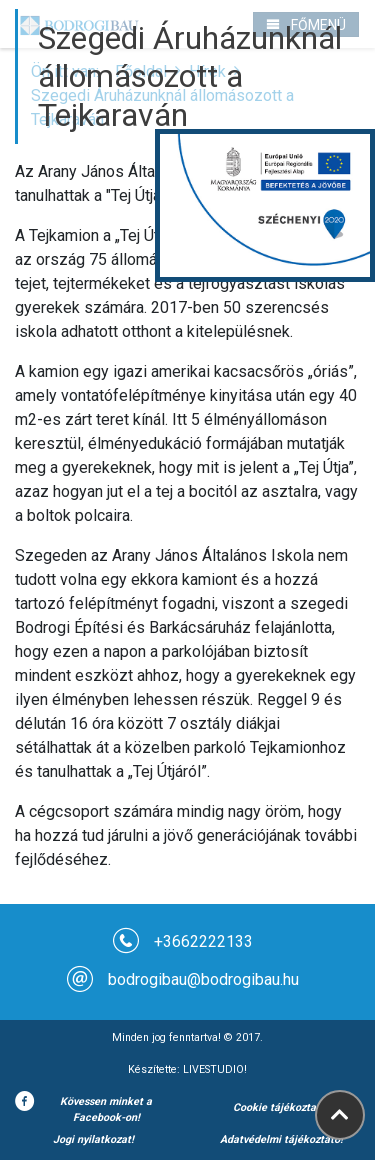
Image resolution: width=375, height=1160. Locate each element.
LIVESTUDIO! (215, 1069)
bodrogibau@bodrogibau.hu (203, 979)
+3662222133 (203, 941)
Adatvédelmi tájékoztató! (281, 1139)
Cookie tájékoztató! (281, 1107)
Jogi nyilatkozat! (93, 1139)
